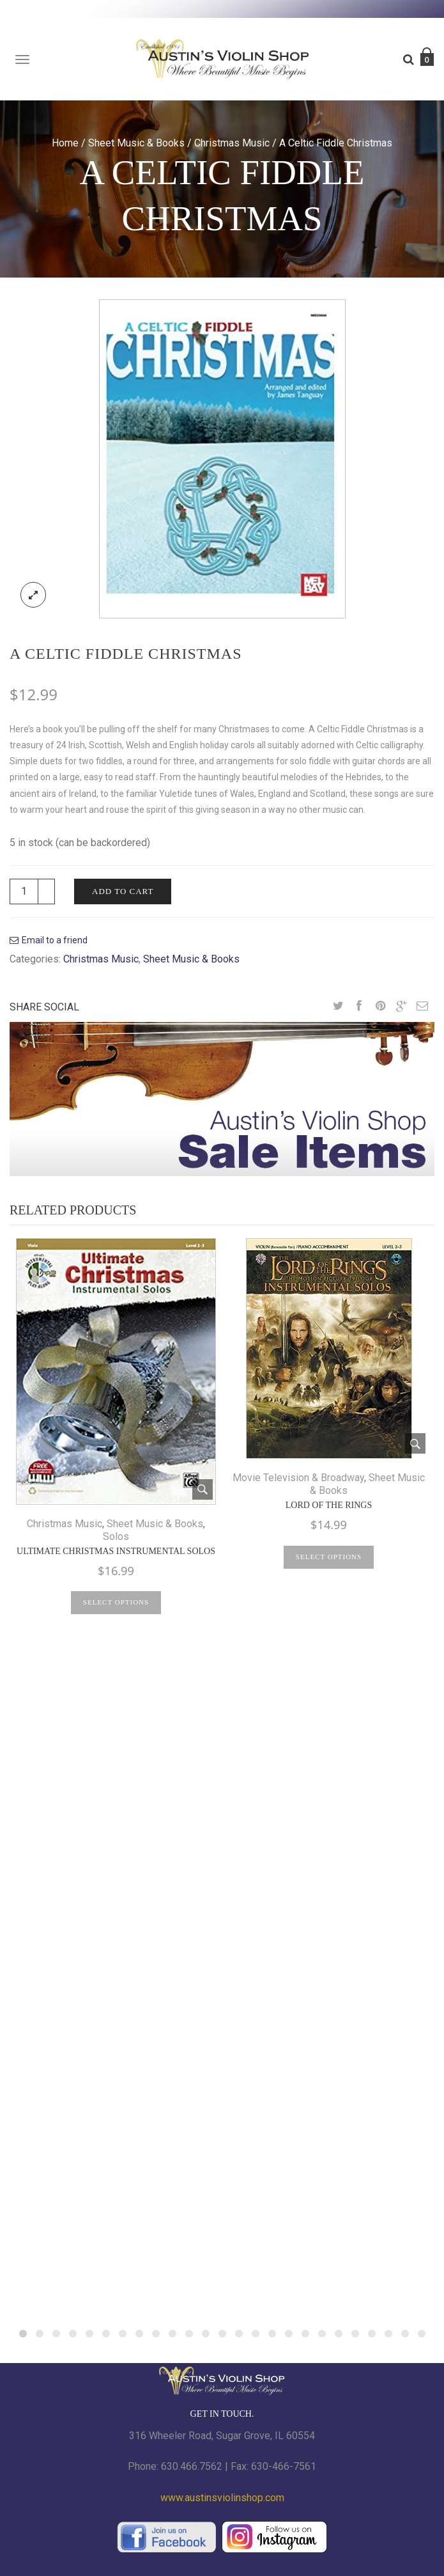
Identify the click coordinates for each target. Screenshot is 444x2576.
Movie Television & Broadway (298, 1478)
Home (65, 143)
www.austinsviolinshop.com (222, 2498)
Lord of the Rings (329, 1505)
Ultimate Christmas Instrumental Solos (116, 1551)
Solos (116, 1536)
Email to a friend (55, 940)
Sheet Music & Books (136, 143)
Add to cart (122, 891)
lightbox (33, 595)
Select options (116, 1602)
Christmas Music (232, 143)
